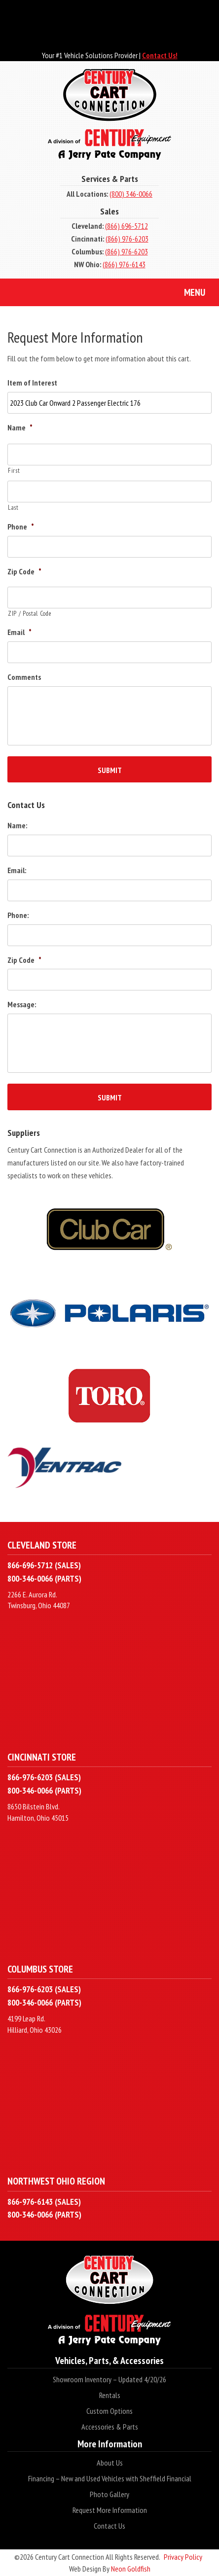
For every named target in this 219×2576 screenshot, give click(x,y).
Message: (21, 1004)
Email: (16, 870)
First (14, 470)
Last (13, 507)
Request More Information (110, 2510)
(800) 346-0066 (131, 194)
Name (20, 427)
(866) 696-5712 (126, 226)
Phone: (18, 915)
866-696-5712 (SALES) (44, 1565)
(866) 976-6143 (124, 264)
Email (19, 632)
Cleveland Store (41, 1545)
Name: (17, 825)
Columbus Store (40, 1969)
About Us (110, 2463)
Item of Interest (32, 383)
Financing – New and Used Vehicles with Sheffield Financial (109, 2478)
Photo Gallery (109, 2494)
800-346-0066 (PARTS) (44, 1578)
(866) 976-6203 (127, 239)
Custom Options (109, 2411)
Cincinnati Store (41, 1757)
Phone (20, 526)
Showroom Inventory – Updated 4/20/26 (109, 2379)
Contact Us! (160, 55)
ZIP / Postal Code (29, 613)
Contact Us (109, 2526)
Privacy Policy (183, 2557)
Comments (24, 677)
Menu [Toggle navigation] (187, 293)
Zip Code (24, 571)
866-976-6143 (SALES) (44, 2201)
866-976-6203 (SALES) (44, 1777)
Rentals (109, 2395)
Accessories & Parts (109, 2427)
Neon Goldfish (130, 2569)
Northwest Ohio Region (56, 2181)
